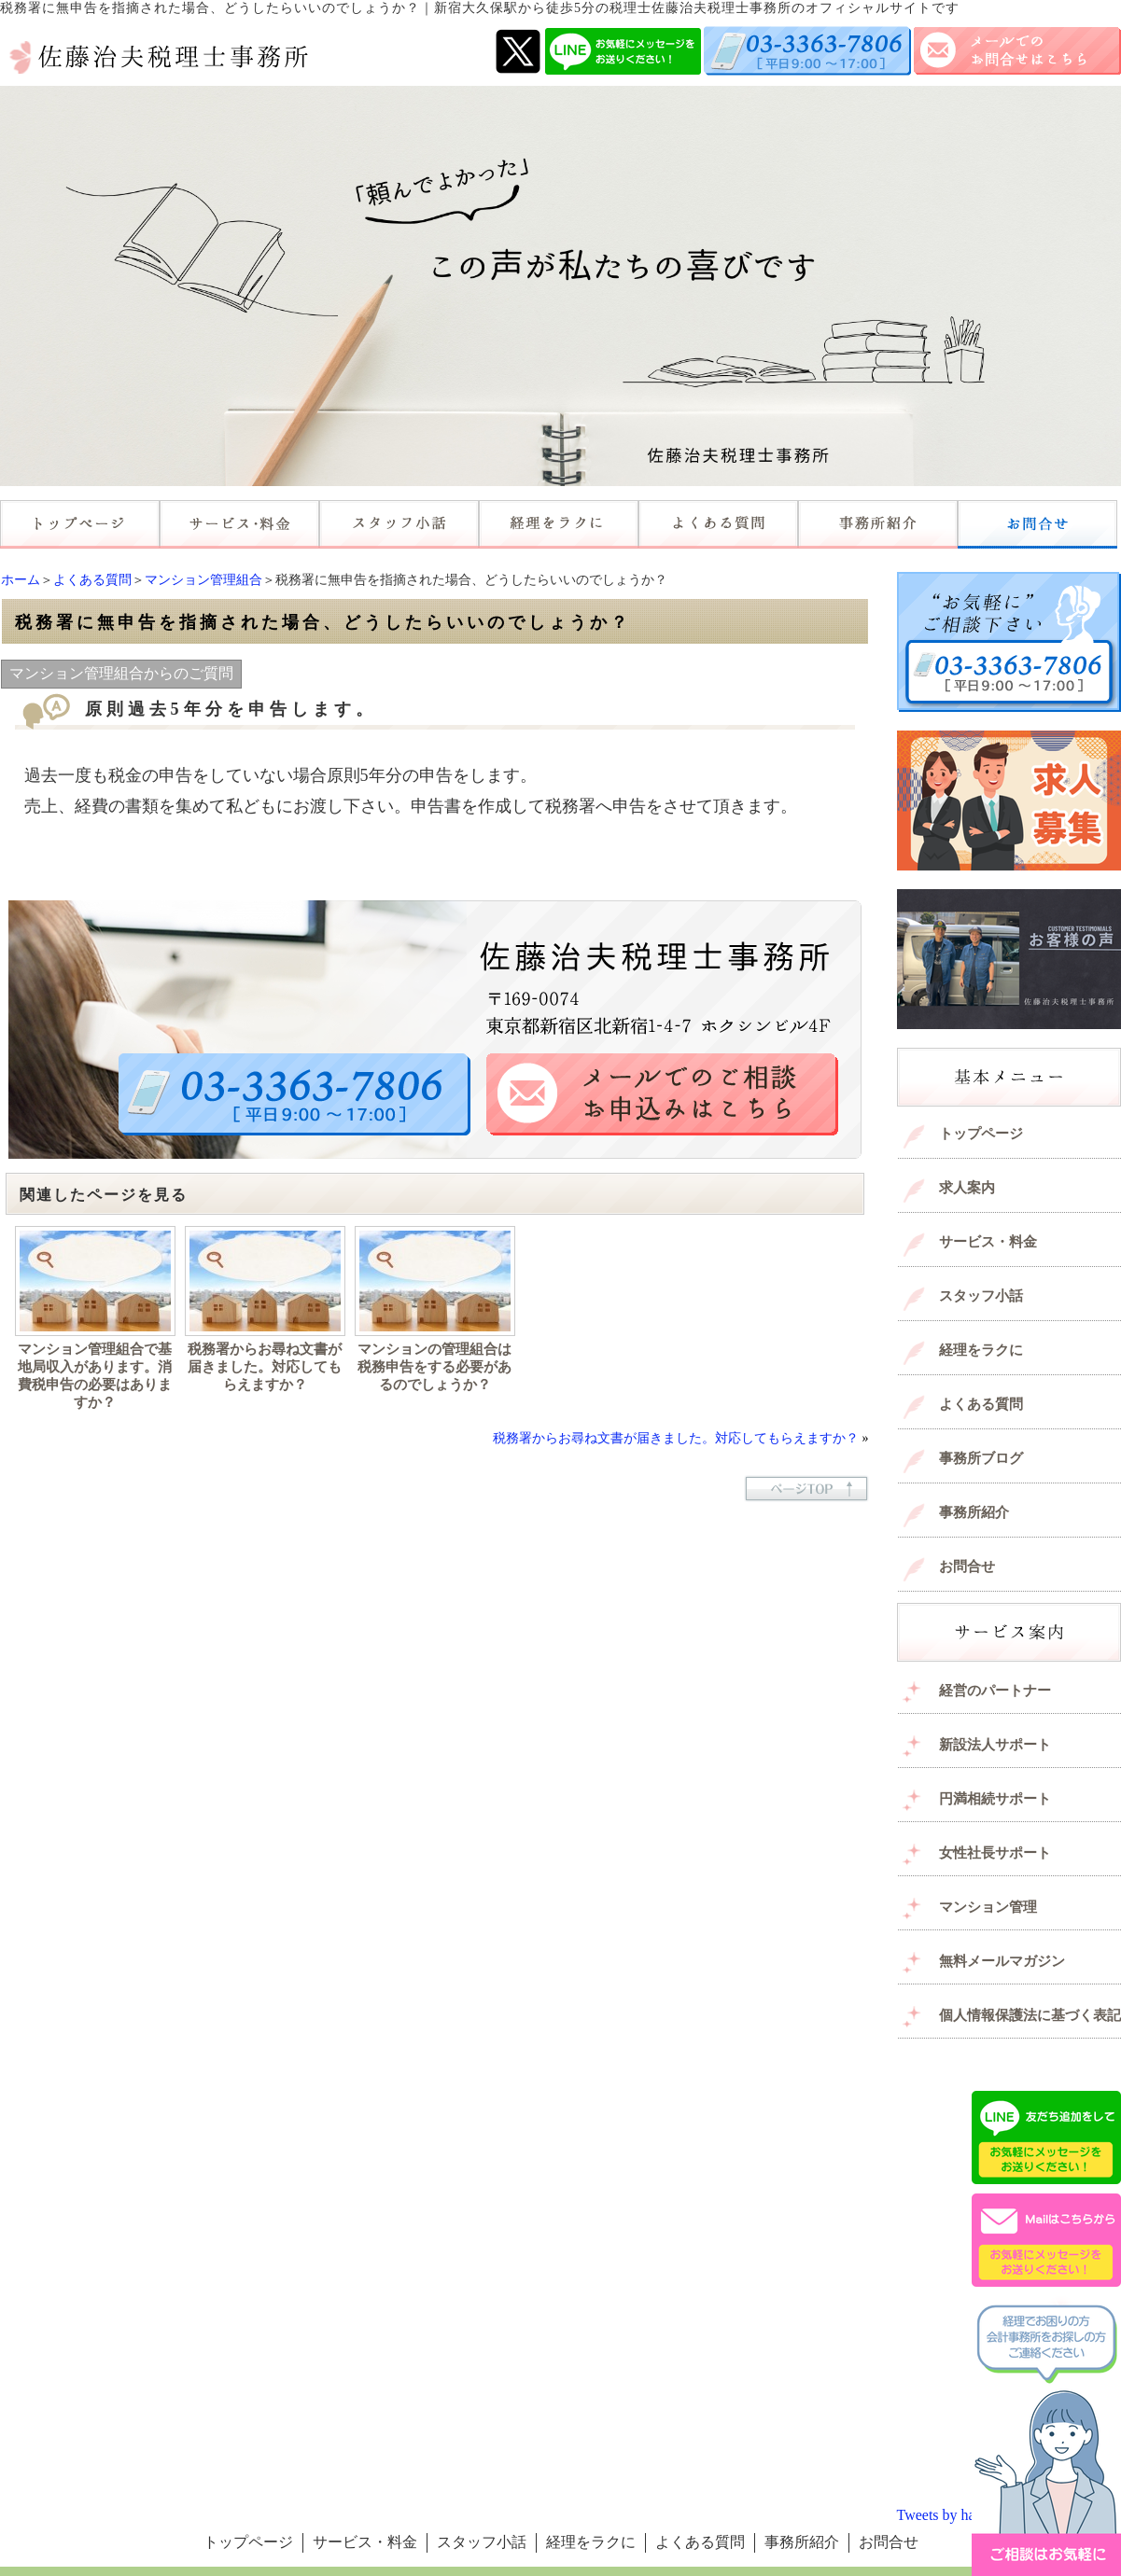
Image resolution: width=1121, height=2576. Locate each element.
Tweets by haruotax (955, 2515)
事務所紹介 (974, 1512)
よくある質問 (92, 580)
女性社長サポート (995, 1852)
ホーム (20, 580)
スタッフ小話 (981, 1295)
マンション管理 (988, 1907)
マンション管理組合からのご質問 (121, 673)
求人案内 (967, 1187)
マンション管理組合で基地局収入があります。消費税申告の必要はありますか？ (95, 1376)
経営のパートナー (995, 1690)
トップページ (981, 1133)
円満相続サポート (995, 1798)
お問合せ (967, 1566)
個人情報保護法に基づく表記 (1030, 2015)
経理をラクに (981, 1350)
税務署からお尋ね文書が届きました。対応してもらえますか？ (265, 1367)
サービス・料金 (988, 1241)
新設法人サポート (995, 1744)
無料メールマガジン (1002, 1961)
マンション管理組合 (203, 580)
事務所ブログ (981, 1458)
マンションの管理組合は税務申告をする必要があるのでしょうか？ (434, 1367)
